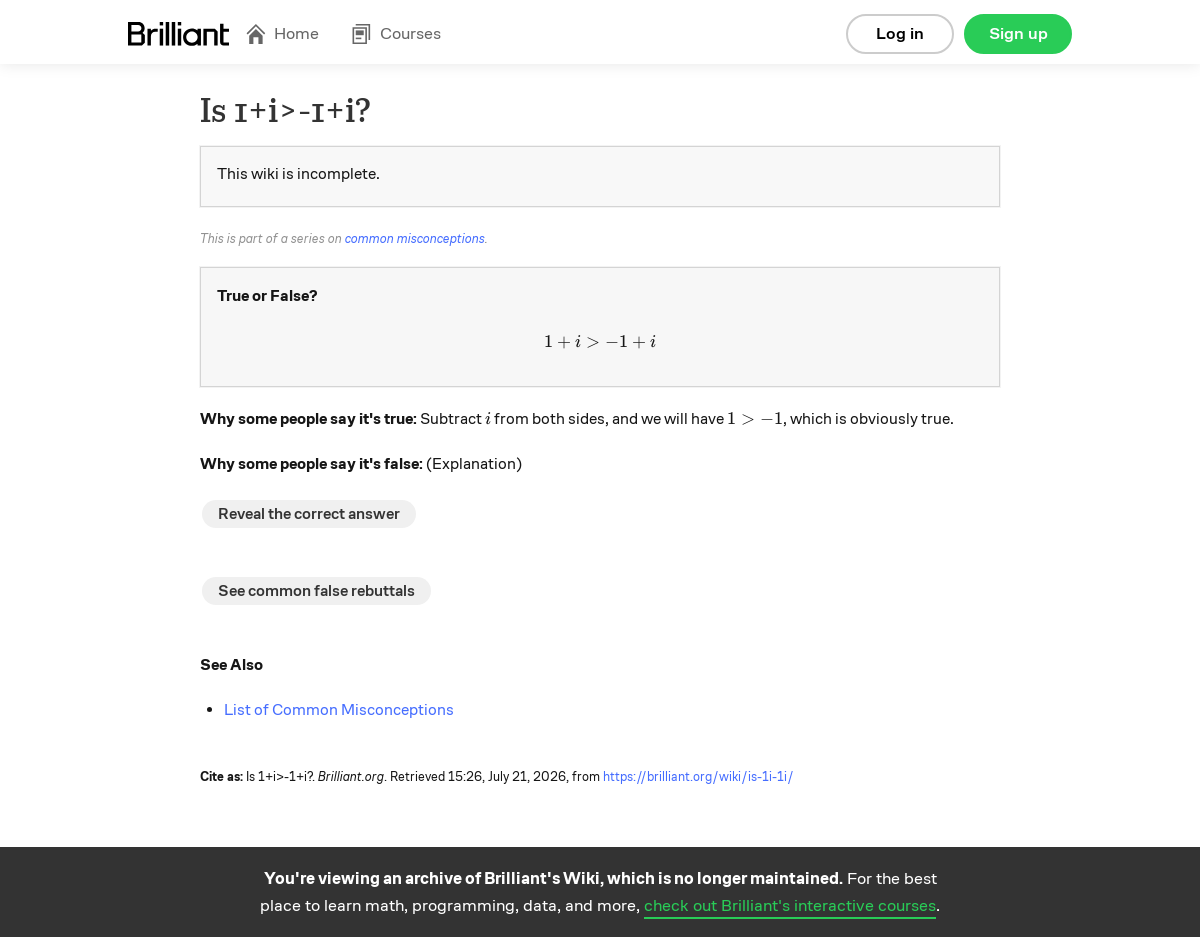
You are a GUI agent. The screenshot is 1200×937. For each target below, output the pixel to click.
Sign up (1018, 33)
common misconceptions (415, 239)
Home (282, 33)
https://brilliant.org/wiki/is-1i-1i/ (698, 777)
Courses (396, 33)
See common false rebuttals (316, 591)
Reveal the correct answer (309, 514)
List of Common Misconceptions (339, 710)
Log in (900, 33)
